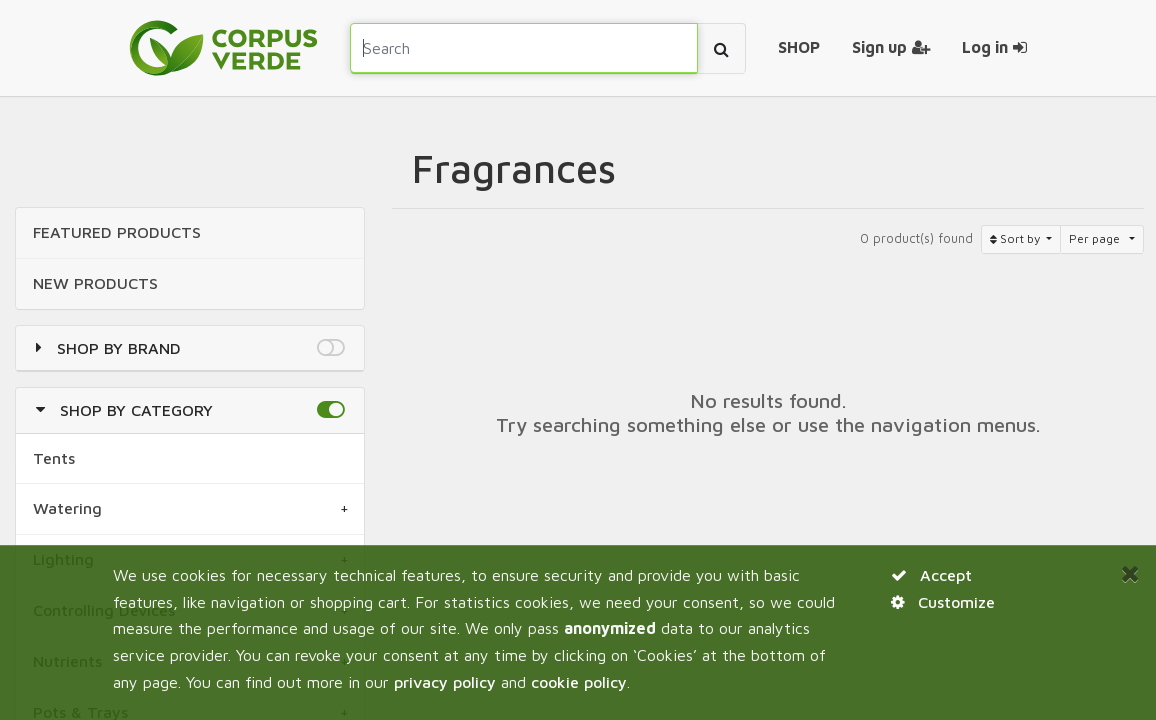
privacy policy (445, 682)
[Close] (1130, 574)
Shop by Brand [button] (119, 348)
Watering (67, 508)
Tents (54, 458)
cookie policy (579, 682)
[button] (330, 348)
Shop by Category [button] (136, 410)
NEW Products (95, 283)
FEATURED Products (117, 232)
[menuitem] (799, 48)
